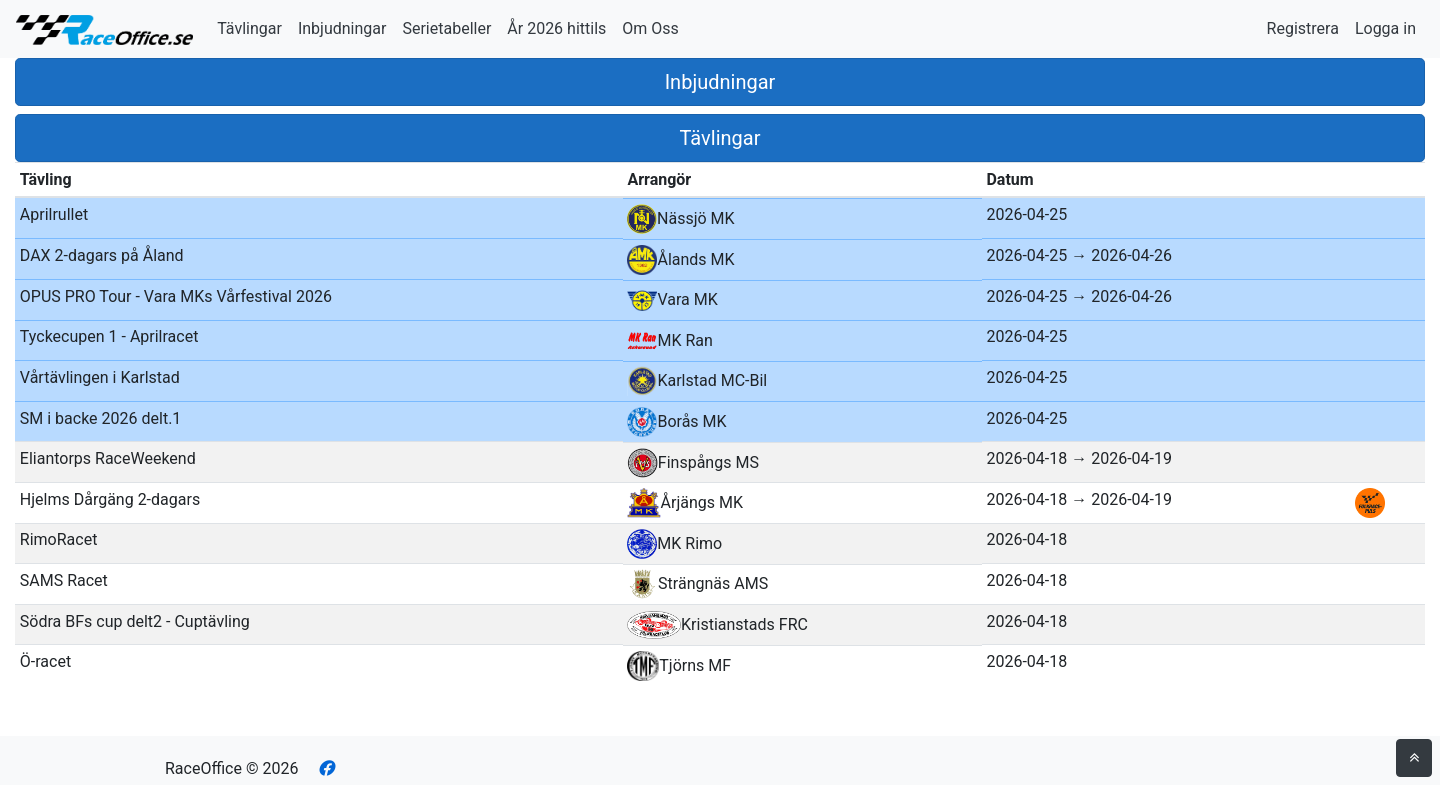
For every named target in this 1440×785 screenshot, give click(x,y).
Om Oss (650, 28)
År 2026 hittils (556, 28)
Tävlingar (249, 28)
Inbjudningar (342, 28)
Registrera (1303, 28)
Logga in (1385, 28)
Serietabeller (446, 28)
